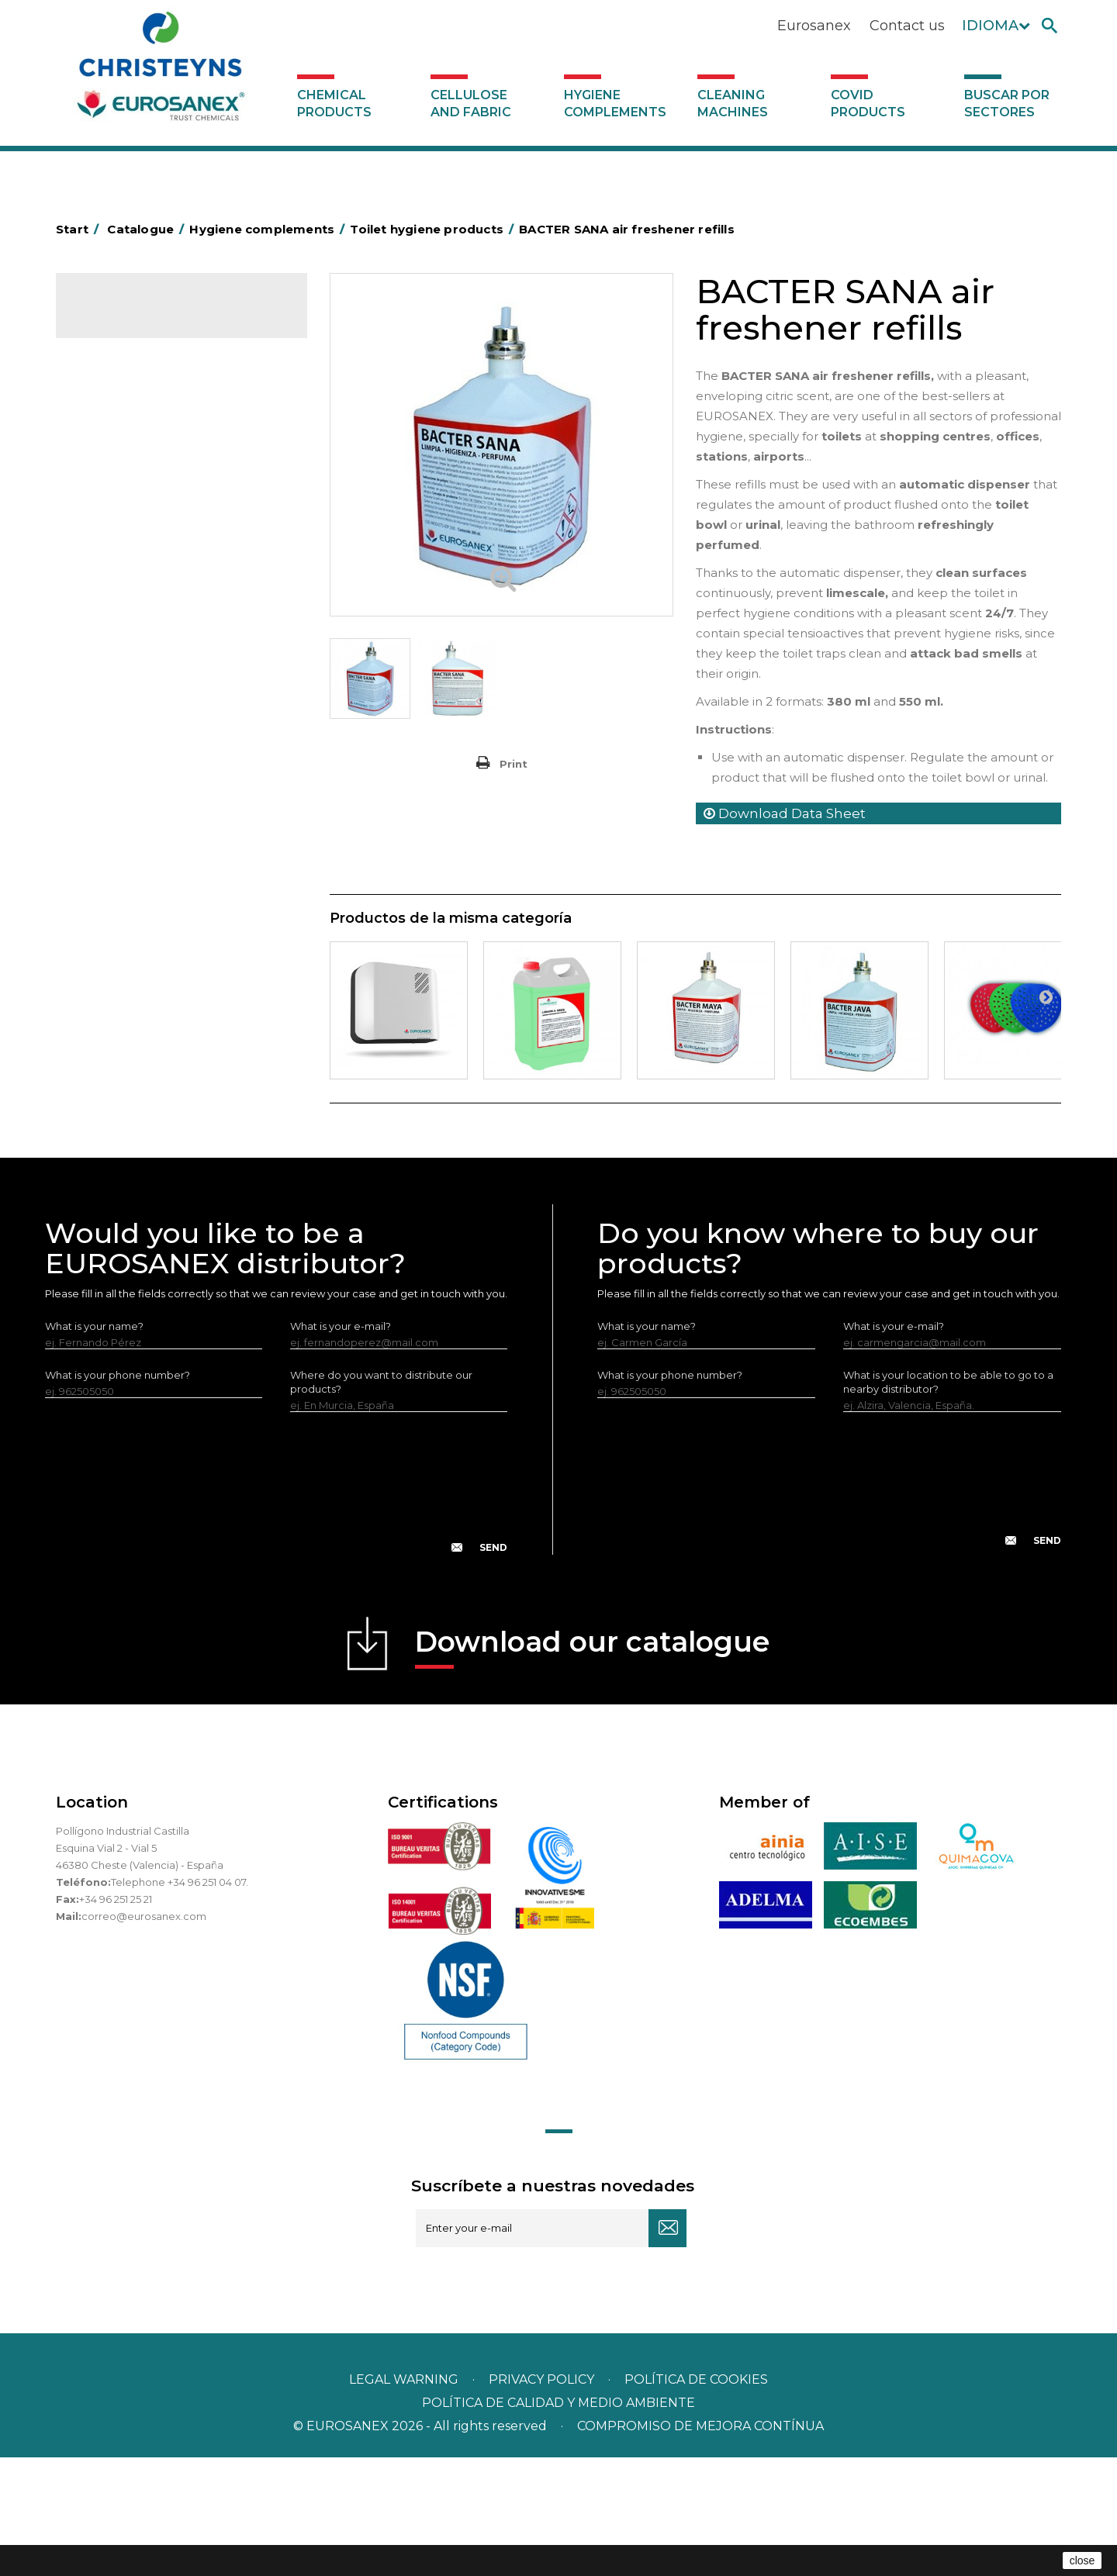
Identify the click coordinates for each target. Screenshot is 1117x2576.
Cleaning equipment (138, 637)
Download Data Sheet (785, 813)
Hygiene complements (615, 103)
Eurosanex (814, 25)
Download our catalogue (592, 1765)
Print (513, 764)
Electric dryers (122, 902)
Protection (113, 854)
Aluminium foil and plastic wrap (162, 469)
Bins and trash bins (131, 613)
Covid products (868, 103)
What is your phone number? (117, 1493)
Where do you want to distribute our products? (381, 1500)
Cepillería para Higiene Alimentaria (173, 709)
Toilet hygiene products (145, 757)
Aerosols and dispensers (147, 445)
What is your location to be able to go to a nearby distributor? (948, 1500)
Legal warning (405, 2498)
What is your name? (94, 1444)
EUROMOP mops (129, 805)
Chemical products (334, 103)
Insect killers (116, 781)
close (1082, 2560)
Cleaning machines (732, 103)
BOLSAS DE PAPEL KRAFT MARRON (175, 541)
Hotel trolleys (119, 565)
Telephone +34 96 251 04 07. (179, 2000)
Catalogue (133, 318)
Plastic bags (116, 517)
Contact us (907, 25)
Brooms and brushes (138, 685)
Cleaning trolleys (128, 589)
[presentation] (276, 1613)
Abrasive (107, 421)
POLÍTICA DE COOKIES (696, 2498)
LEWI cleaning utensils (141, 950)
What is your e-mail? (340, 1444)
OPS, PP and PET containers (156, 661)
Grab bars (110, 493)
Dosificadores (121, 974)
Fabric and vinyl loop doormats (163, 733)
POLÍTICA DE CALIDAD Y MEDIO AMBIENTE (558, 2521)
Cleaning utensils (128, 926)
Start (80, 229)
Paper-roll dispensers (139, 830)
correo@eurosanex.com (143, 2035)
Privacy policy (543, 2498)
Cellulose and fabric (471, 103)
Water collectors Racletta (150, 878)
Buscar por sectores (1007, 103)
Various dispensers (132, 998)
